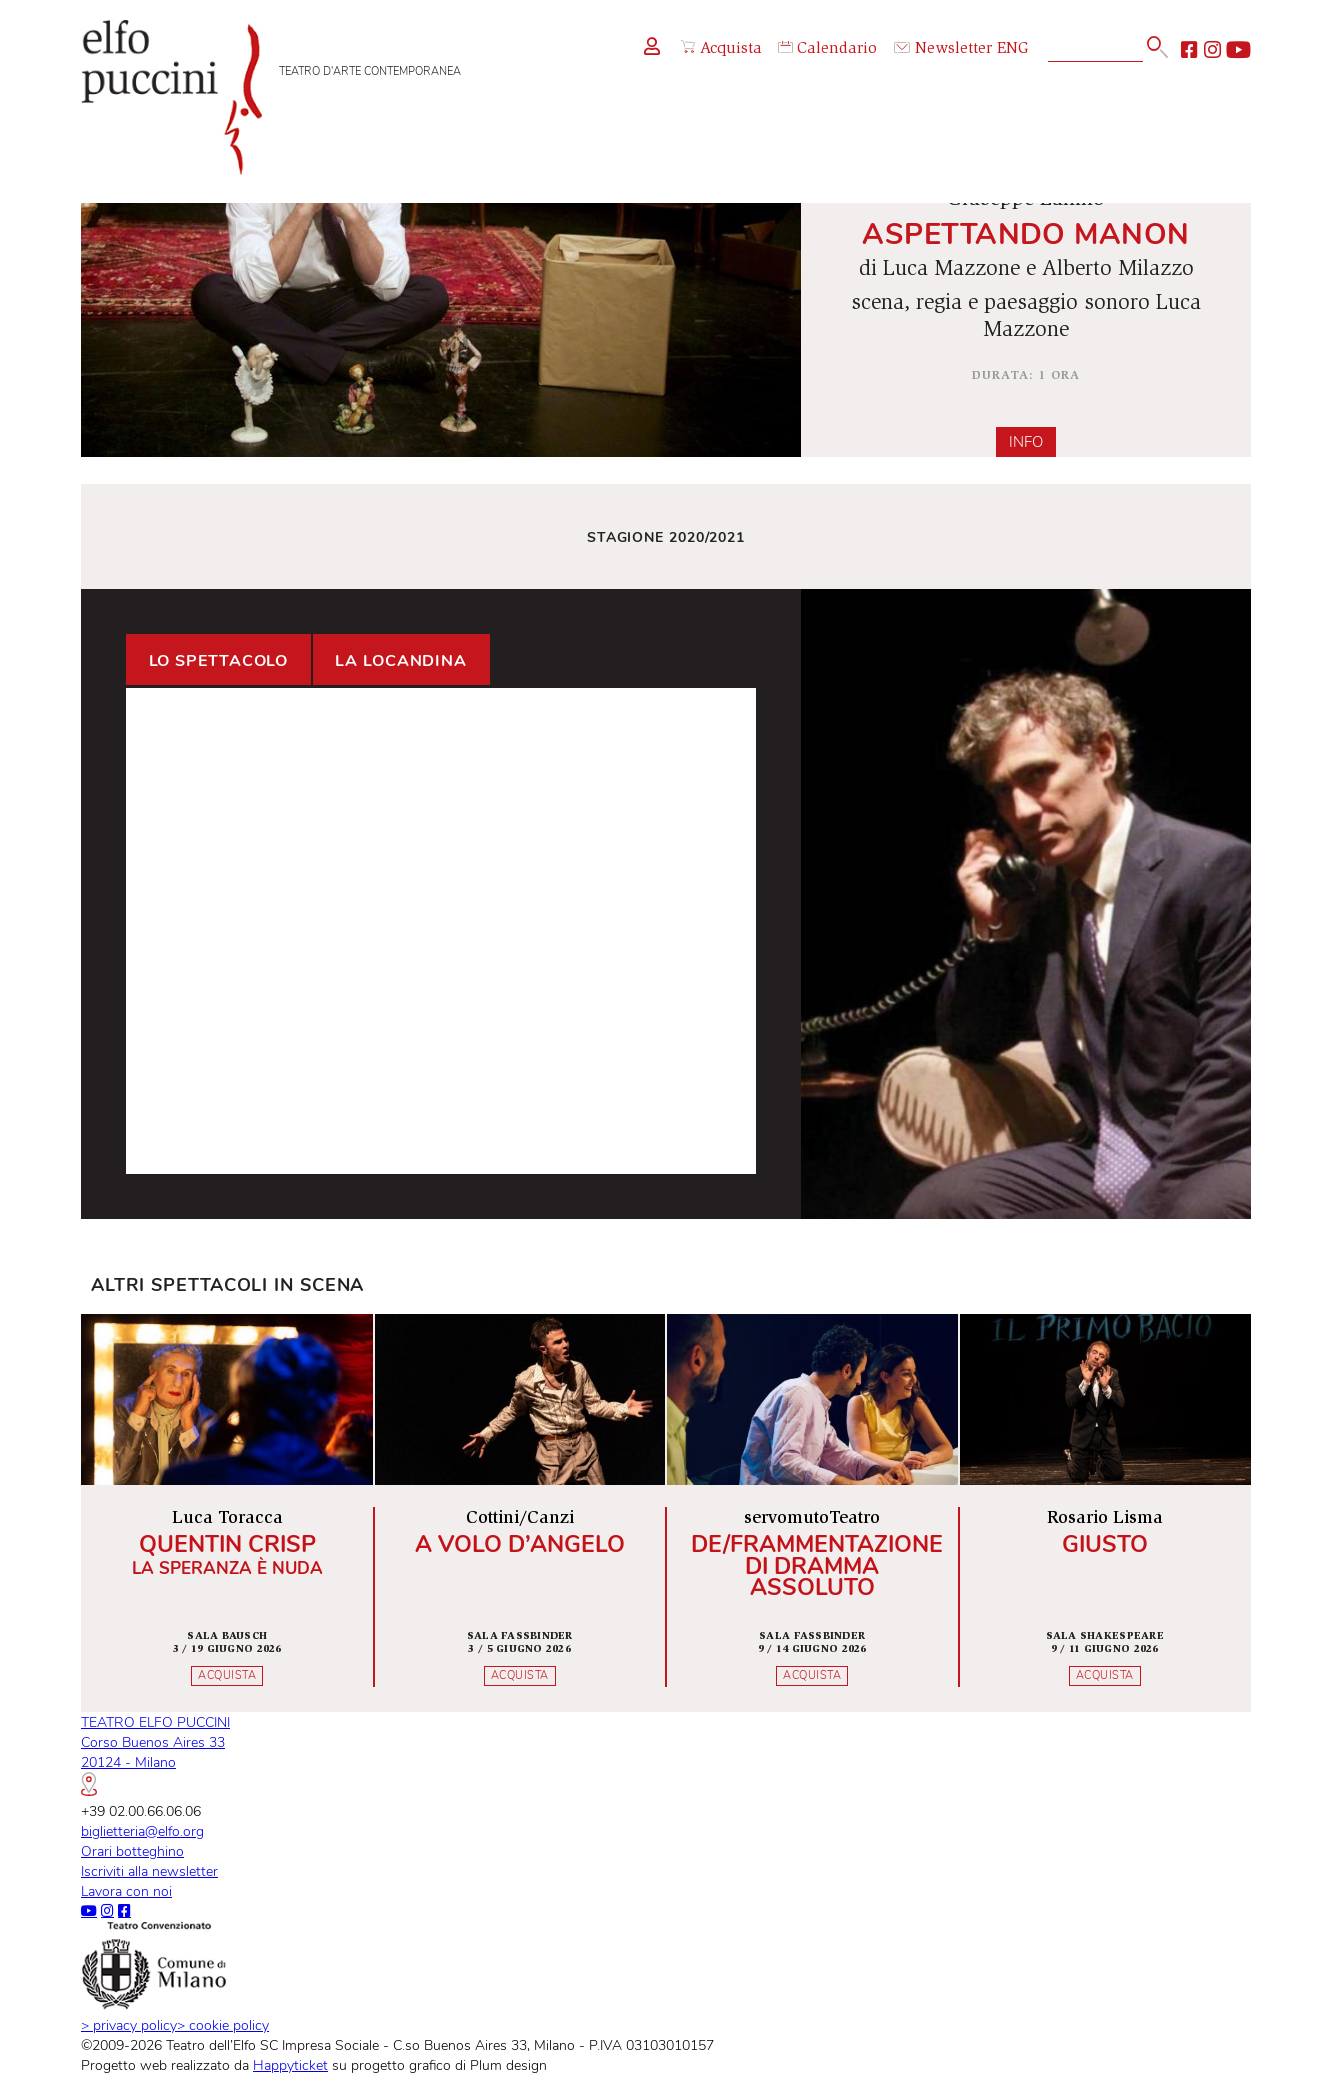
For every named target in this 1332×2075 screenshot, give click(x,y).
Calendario (827, 49)
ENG (1013, 49)
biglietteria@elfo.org (142, 1831)
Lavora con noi (126, 1891)
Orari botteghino (132, 1851)
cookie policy (223, 2025)
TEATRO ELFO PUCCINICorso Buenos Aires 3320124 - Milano (155, 1753)
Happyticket (290, 2065)
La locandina (401, 661)
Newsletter (943, 49)
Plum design (508, 2065)
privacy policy (129, 2025)
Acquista (721, 49)
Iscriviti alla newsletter (149, 1871)
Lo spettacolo (219, 661)
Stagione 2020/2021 (666, 537)
